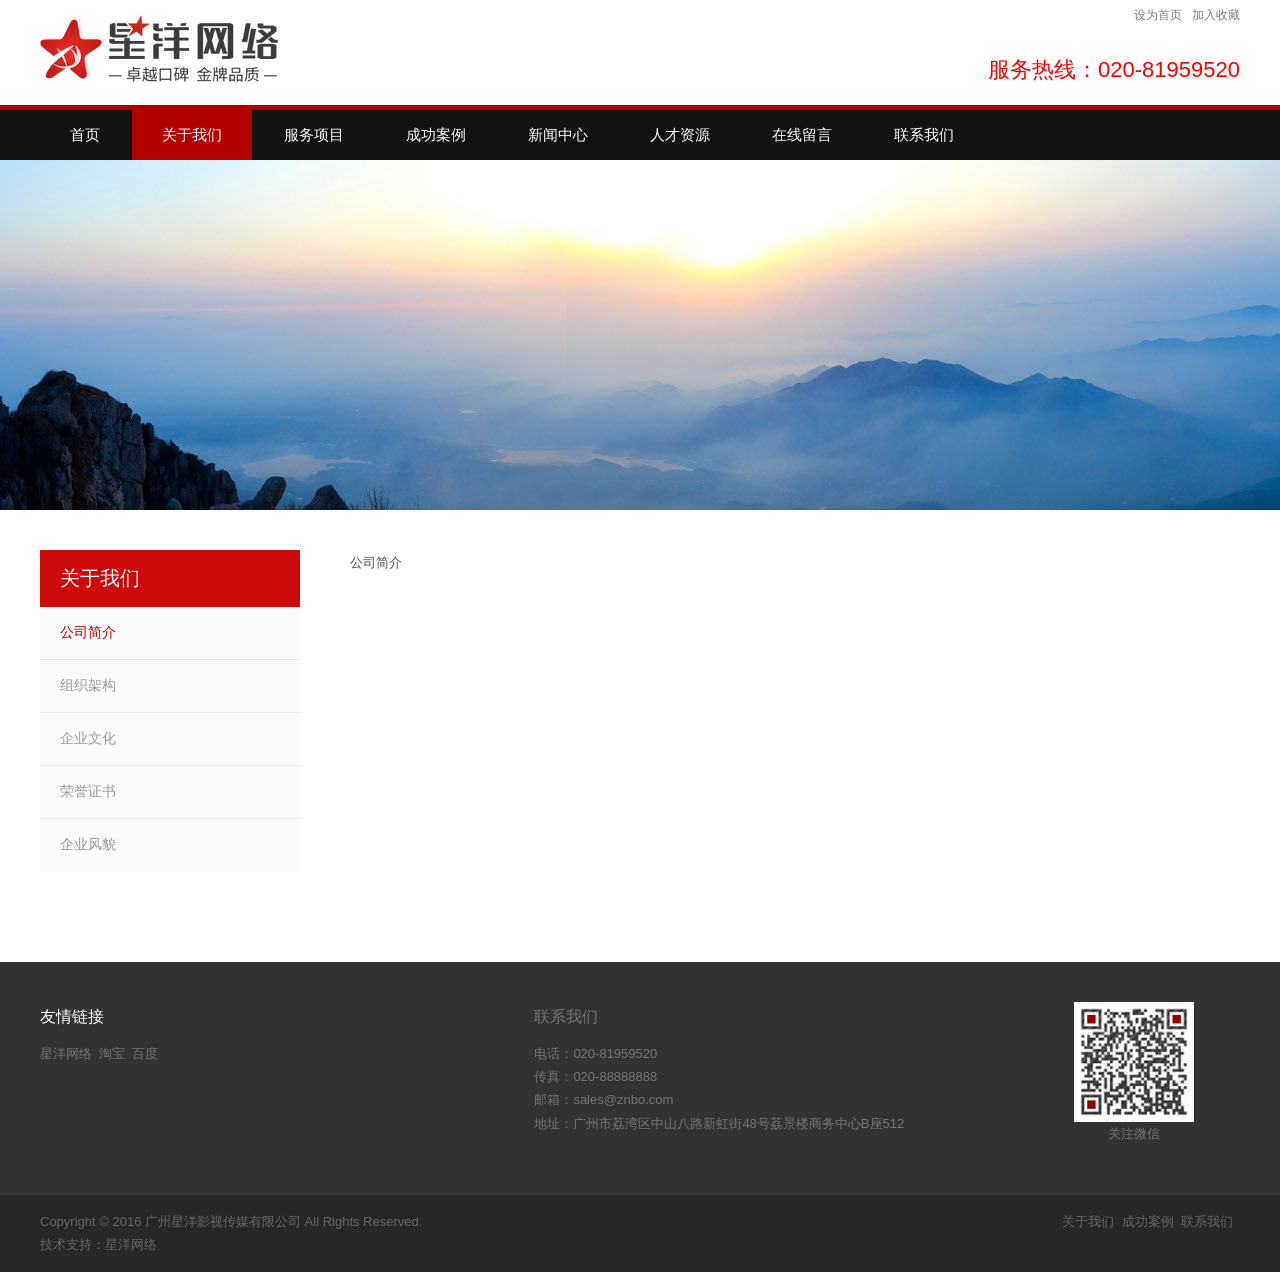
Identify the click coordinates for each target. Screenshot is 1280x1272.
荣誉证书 (88, 791)
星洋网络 (66, 1053)
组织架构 (88, 685)
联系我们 (566, 1016)
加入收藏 (1216, 15)
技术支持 (66, 1244)
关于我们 (1088, 1221)
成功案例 (1148, 1221)
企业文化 (88, 738)
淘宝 (112, 1053)
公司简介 (88, 632)
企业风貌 (88, 844)
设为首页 (1158, 15)
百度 (145, 1053)
